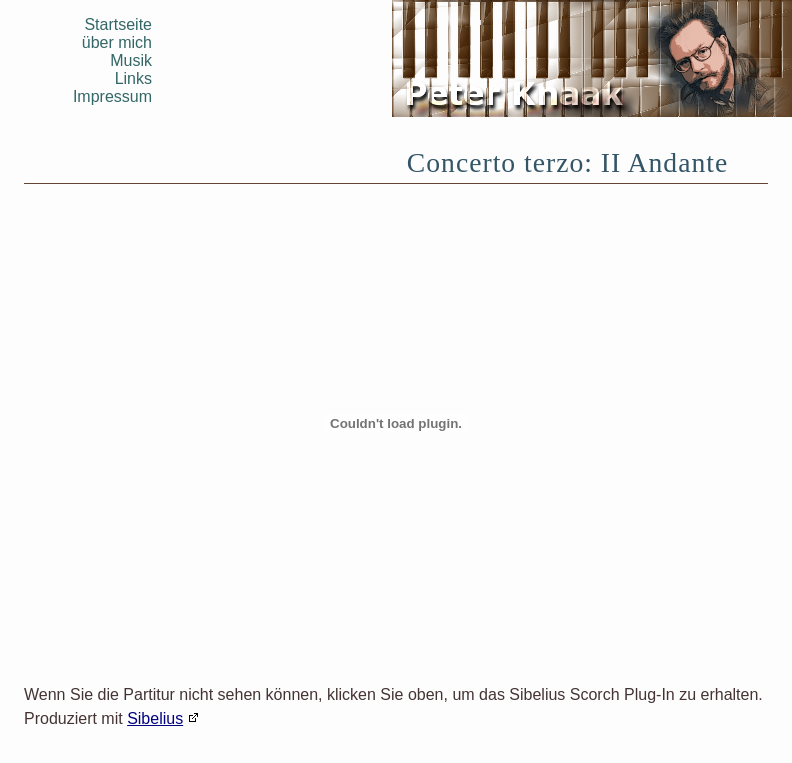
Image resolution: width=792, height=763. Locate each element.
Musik (131, 60)
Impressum (112, 96)
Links (133, 78)
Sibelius (155, 718)
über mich (117, 42)
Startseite (118, 24)
